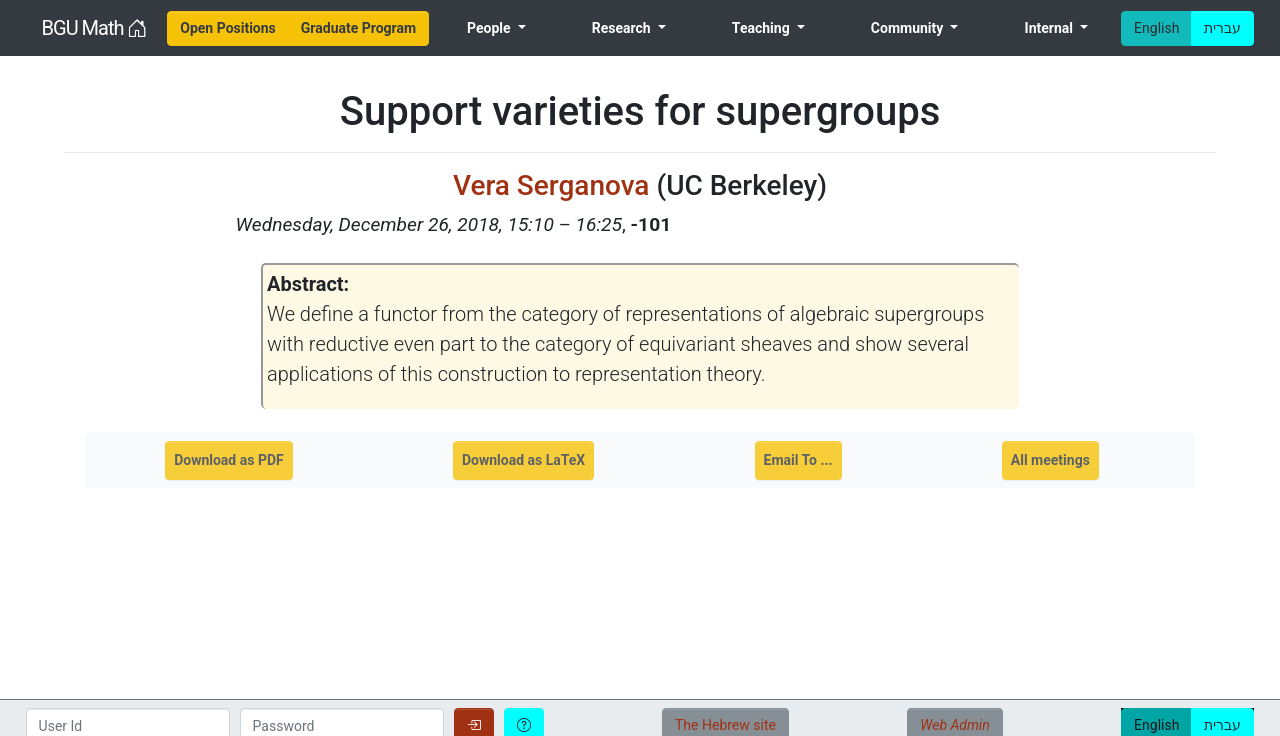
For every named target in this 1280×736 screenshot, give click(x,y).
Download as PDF (229, 460)
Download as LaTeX (523, 460)
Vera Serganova (555, 185)
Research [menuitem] (623, 28)
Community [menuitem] (909, 28)
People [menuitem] (490, 28)
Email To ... (798, 460)
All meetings (1050, 460)
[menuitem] (228, 28)
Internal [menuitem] (1051, 28)
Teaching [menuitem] (762, 28)
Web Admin (954, 725)
